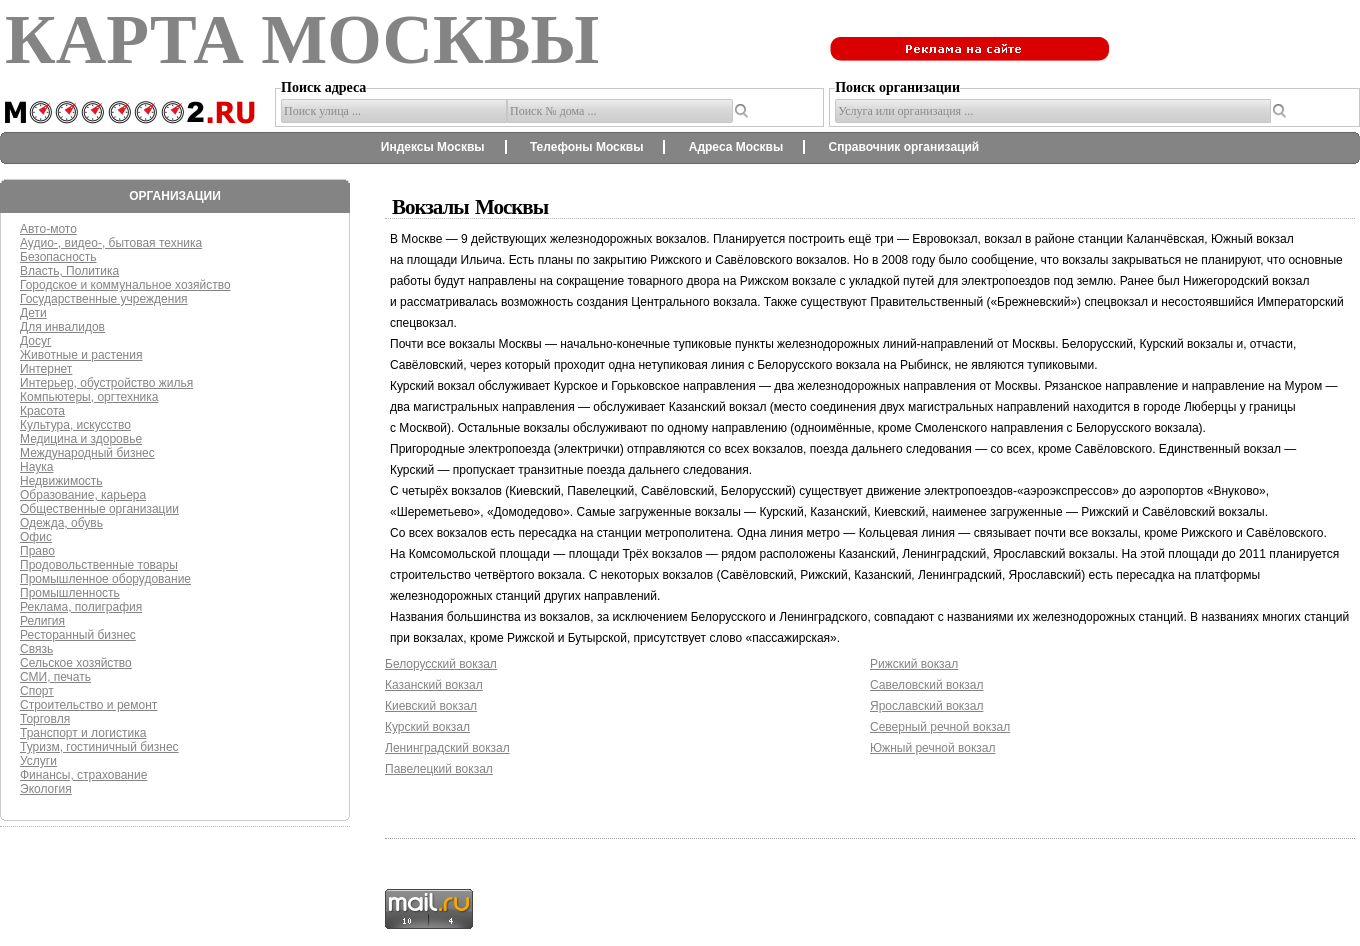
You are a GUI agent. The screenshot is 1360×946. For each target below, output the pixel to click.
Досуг (35, 341)
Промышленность (70, 593)
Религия (42, 621)
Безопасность (58, 257)
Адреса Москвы (736, 147)
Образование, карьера (83, 495)
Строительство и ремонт (88, 705)
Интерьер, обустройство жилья (106, 383)
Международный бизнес (87, 453)
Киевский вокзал (431, 706)
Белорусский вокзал (441, 664)
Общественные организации (99, 509)
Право (37, 551)
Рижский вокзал (914, 664)
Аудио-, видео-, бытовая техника (111, 243)
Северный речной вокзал (940, 727)
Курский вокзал (427, 727)
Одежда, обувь (61, 523)
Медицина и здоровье (81, 439)
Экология (46, 789)
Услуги (38, 761)
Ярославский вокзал (926, 706)
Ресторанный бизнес (78, 635)
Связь (36, 649)
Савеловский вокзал (927, 685)
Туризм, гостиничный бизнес (99, 747)
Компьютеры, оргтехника (89, 397)
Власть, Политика (69, 271)
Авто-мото (48, 229)
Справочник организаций (904, 147)
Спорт (37, 691)
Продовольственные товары (99, 565)
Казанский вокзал (434, 685)
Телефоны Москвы (587, 147)
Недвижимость (61, 481)
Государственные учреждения (104, 299)
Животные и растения (81, 355)
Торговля (45, 719)
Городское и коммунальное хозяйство (125, 285)
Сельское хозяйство (76, 663)
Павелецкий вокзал (439, 769)
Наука (36, 467)
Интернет (46, 369)
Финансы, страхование (83, 775)
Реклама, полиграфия (81, 607)
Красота (42, 411)
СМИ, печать (55, 677)
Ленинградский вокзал (447, 748)
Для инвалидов (62, 327)
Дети (33, 313)
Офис (36, 537)
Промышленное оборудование (105, 579)
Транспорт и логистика (83, 733)
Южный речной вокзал (932, 748)
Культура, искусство (75, 425)
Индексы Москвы (433, 147)
